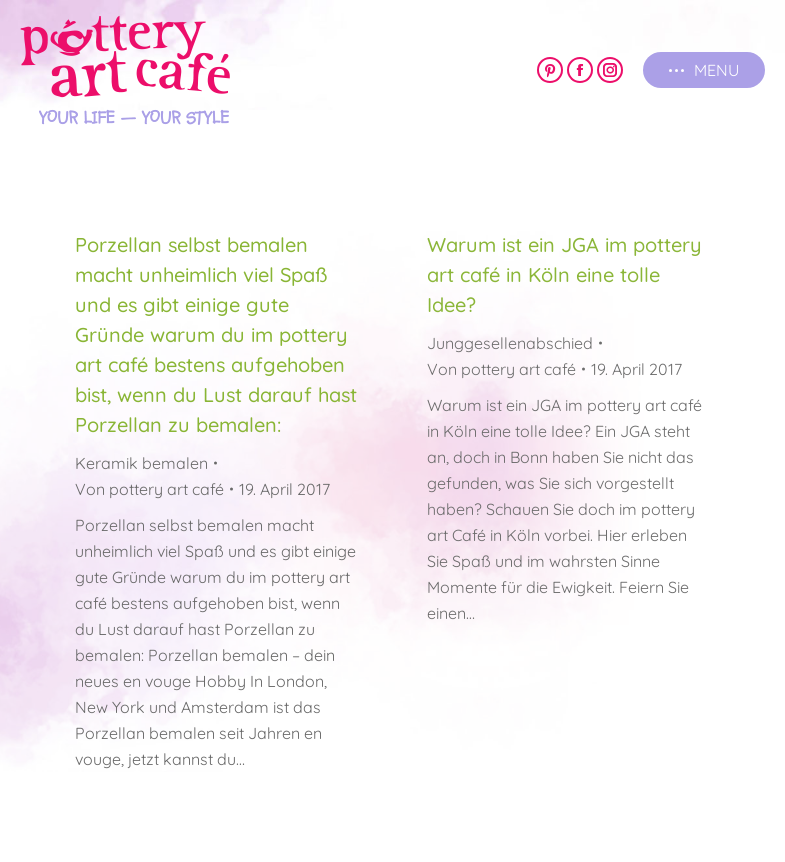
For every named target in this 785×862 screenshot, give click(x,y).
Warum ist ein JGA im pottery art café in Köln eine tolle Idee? (564, 274)
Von (149, 489)
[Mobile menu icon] (704, 70)
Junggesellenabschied (510, 343)
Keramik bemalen (141, 463)
